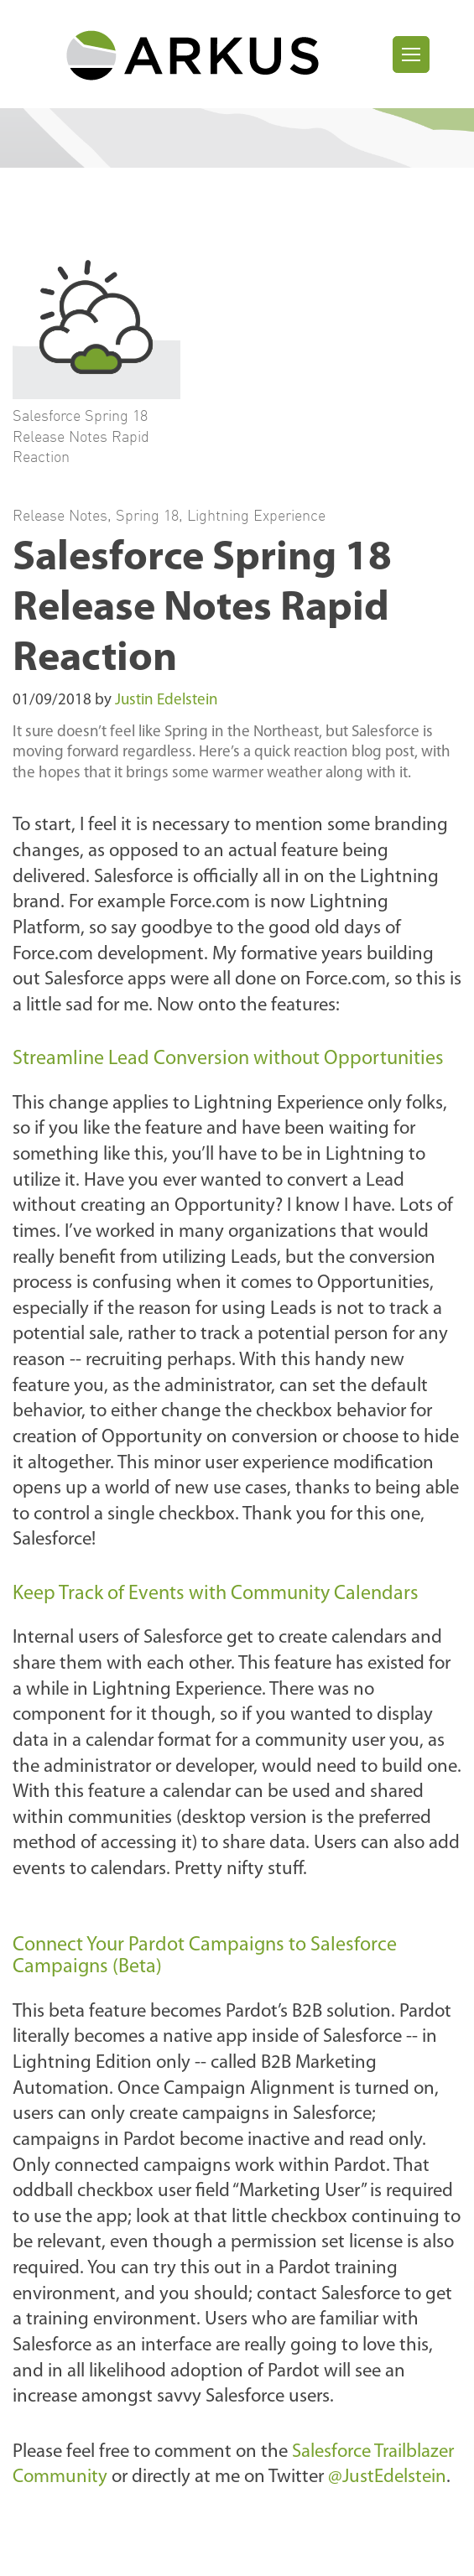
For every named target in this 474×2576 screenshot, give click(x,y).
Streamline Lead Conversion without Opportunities (228, 1059)
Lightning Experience (256, 515)
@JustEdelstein (387, 2477)
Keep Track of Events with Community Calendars (216, 1594)
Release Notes (60, 515)
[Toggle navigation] (411, 54)
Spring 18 (147, 515)
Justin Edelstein (166, 701)
